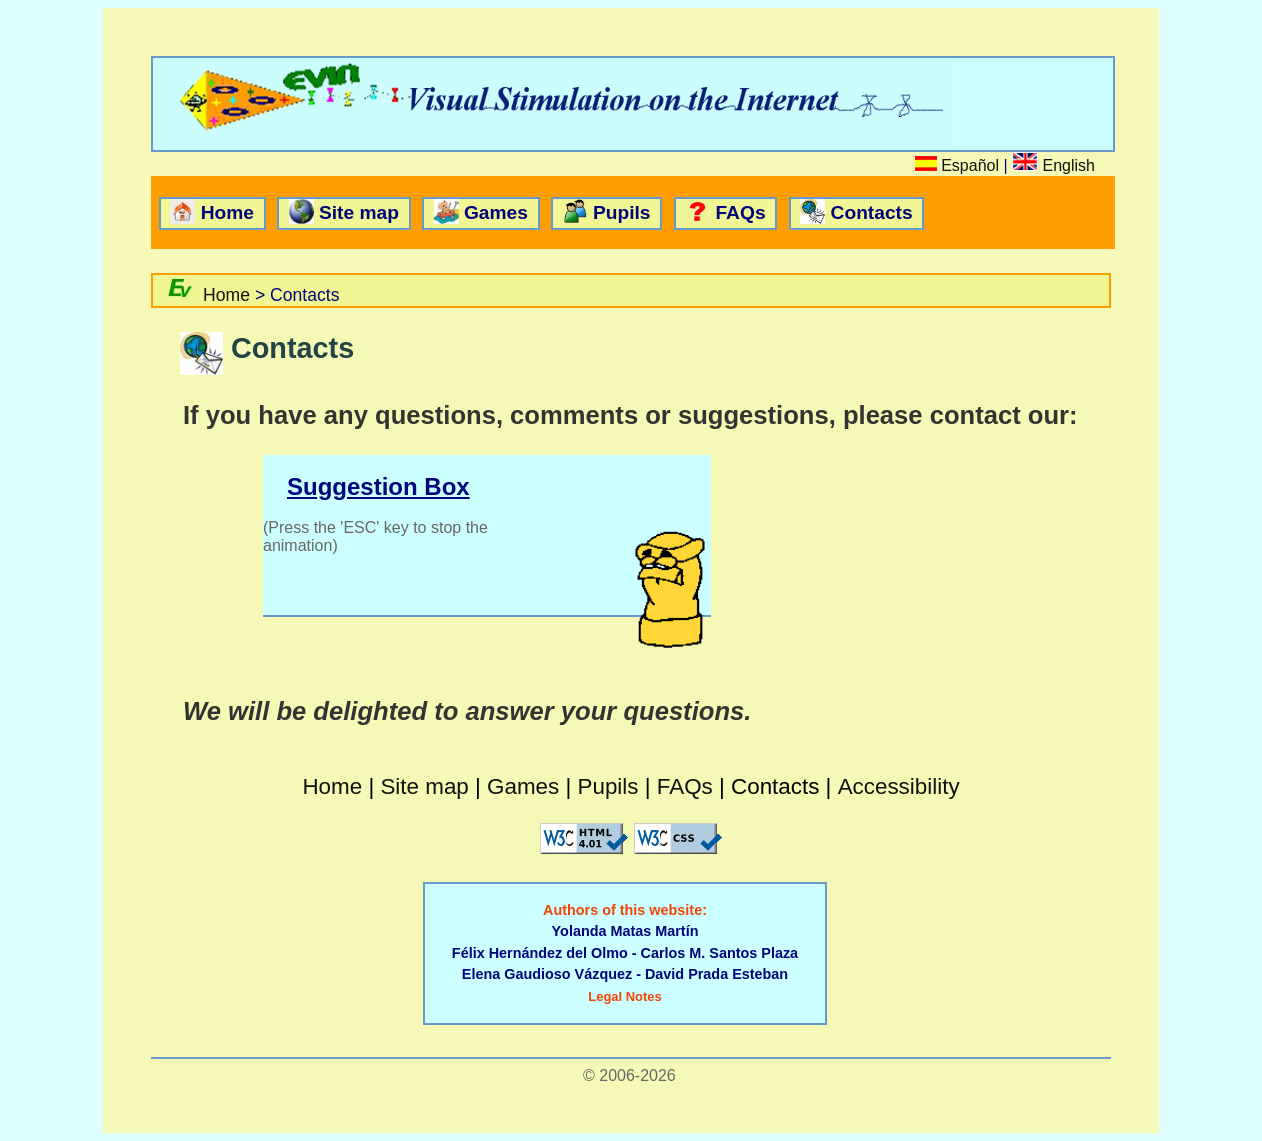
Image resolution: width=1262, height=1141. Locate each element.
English (1069, 165)
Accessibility (899, 786)
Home (227, 212)
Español (970, 165)
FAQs (740, 212)
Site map (359, 212)
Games (496, 212)
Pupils (622, 212)
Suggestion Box (378, 486)
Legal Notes (624, 996)
